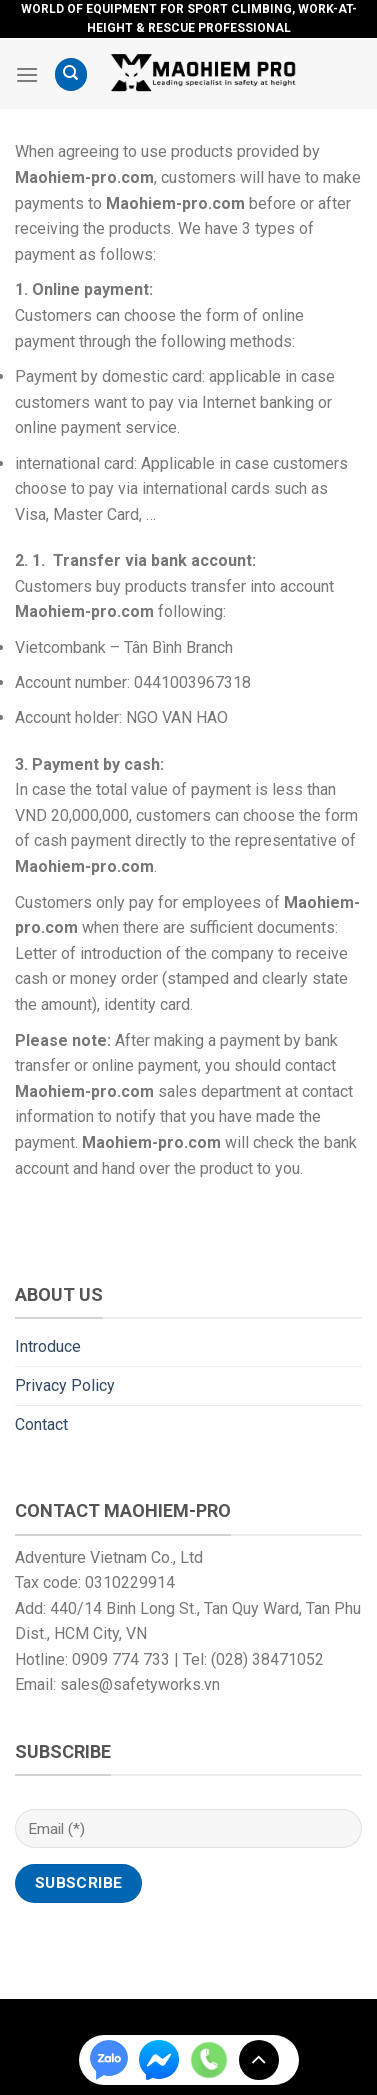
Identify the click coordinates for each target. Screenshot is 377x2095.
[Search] (71, 74)
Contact (41, 1424)
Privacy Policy (65, 1385)
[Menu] (27, 74)
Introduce (48, 1346)
